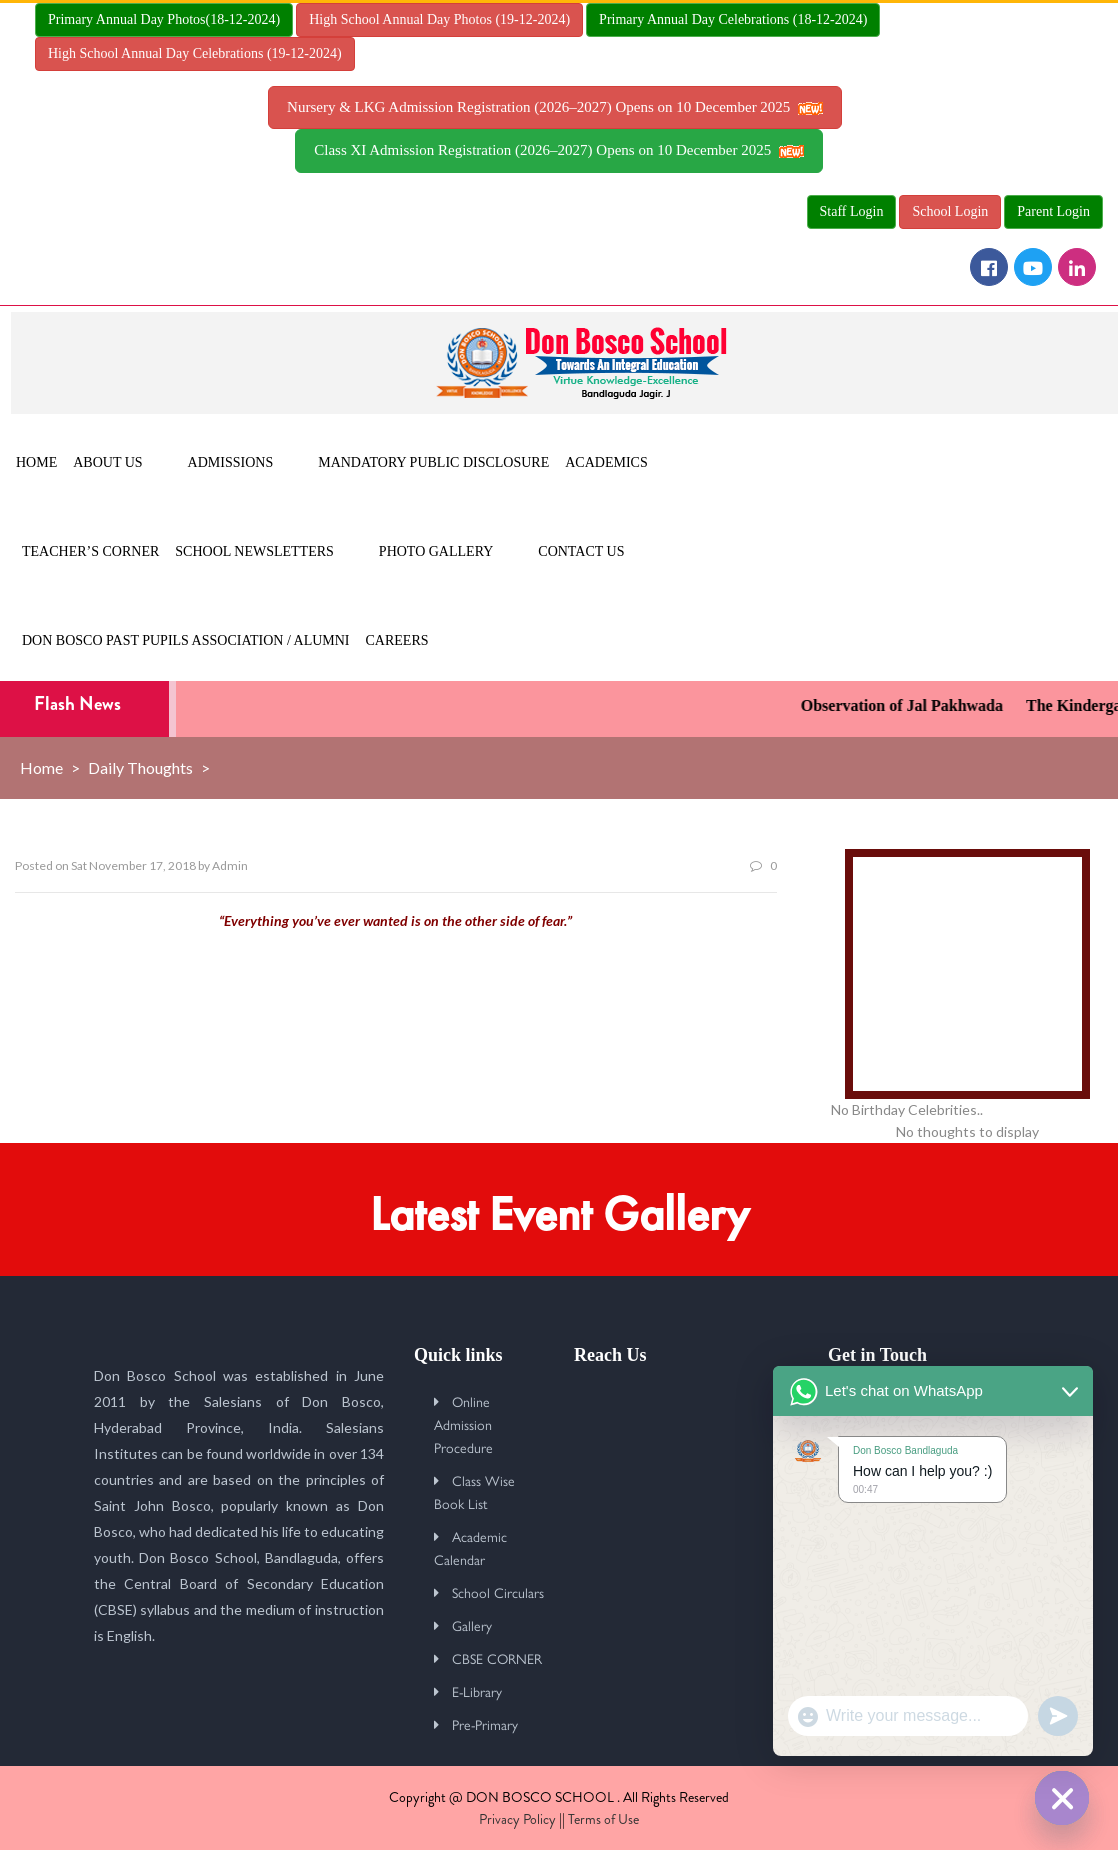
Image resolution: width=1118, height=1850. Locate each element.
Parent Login (1053, 211)
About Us (107, 462)
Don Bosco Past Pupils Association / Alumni (186, 640)
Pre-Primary (485, 1724)
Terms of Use (603, 1819)
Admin (230, 865)
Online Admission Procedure (463, 1424)
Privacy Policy (517, 1819)
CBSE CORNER (497, 1658)
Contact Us (581, 551)
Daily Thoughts (140, 767)
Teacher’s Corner (90, 551)
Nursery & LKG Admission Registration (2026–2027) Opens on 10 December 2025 (555, 107)
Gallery (472, 1625)
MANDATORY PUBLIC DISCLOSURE (433, 462)
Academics (606, 462)
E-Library (477, 1691)
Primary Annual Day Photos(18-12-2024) (164, 19)
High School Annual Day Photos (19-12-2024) (439, 19)
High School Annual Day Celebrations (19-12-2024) (195, 53)
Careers (397, 640)
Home (36, 462)
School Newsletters (254, 551)
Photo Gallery (436, 551)
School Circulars (498, 1592)
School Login (950, 211)
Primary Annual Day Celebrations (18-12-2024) (733, 19)
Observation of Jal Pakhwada (914, 705)
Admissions (231, 462)
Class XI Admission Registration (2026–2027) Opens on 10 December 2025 (559, 150)
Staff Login (852, 211)
